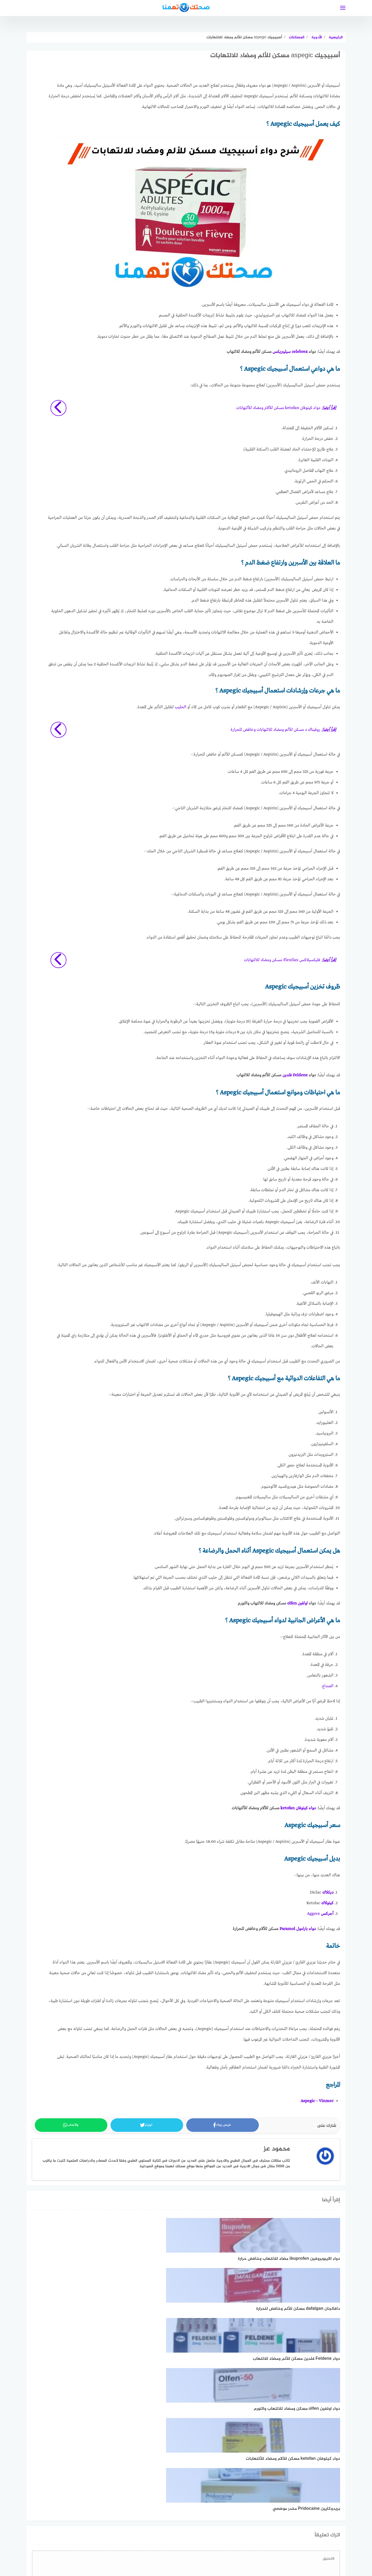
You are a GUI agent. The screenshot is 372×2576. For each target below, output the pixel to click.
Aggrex (313, 1914)
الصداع (327, 1686)
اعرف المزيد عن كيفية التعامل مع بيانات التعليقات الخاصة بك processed (186, 2494)
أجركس (327, 1914)
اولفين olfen (297, 1603)
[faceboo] (195, 2532)
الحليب (180, 707)
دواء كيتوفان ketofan (298, 1808)
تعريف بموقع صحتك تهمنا (136, 2549)
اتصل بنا (100, 2549)
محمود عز (277, 2149)
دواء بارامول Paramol (298, 1929)
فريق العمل (173, 2549)
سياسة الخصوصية (233, 2549)
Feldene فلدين (295, 1075)
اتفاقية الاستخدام (269, 2549)
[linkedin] (177, 2532)
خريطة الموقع (200, 2549)
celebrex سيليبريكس (290, 352)
